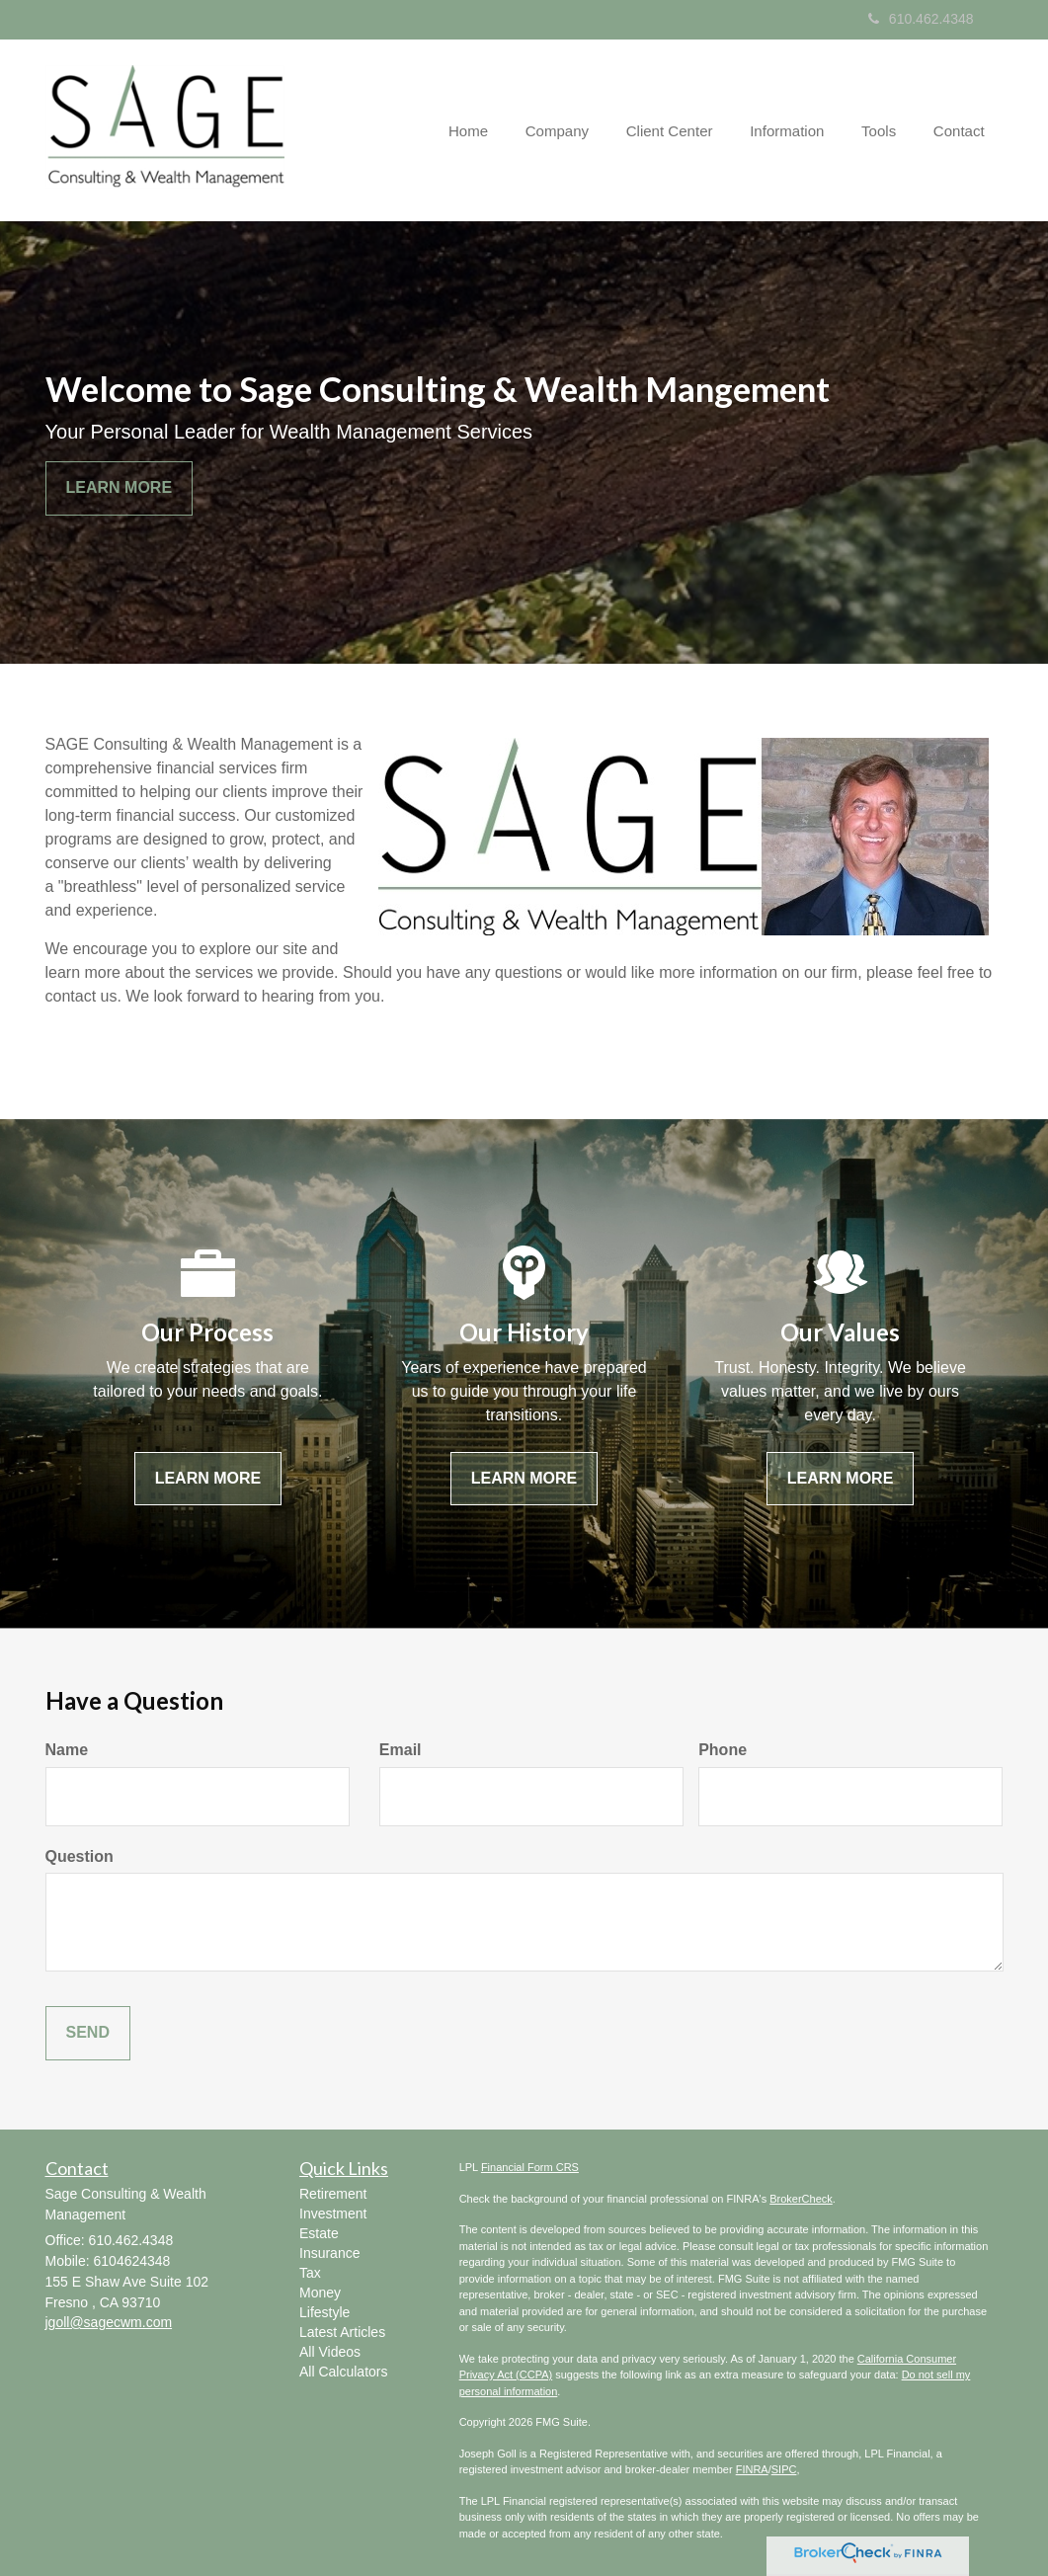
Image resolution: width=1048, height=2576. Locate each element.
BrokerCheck (801, 2199)
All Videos (330, 2352)
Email (400, 1749)
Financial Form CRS (530, 2167)
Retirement (332, 2194)
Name (67, 1749)
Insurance (329, 2253)
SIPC (784, 2469)
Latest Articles (342, 2332)
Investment (332, 2213)
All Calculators (343, 2371)
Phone (722, 1749)
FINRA (752, 2469)
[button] (576, 130)
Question (79, 1856)
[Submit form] (87, 2033)
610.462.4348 (921, 19)
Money (320, 2292)
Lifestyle (324, 2312)
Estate (319, 2233)
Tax (310, 2273)
